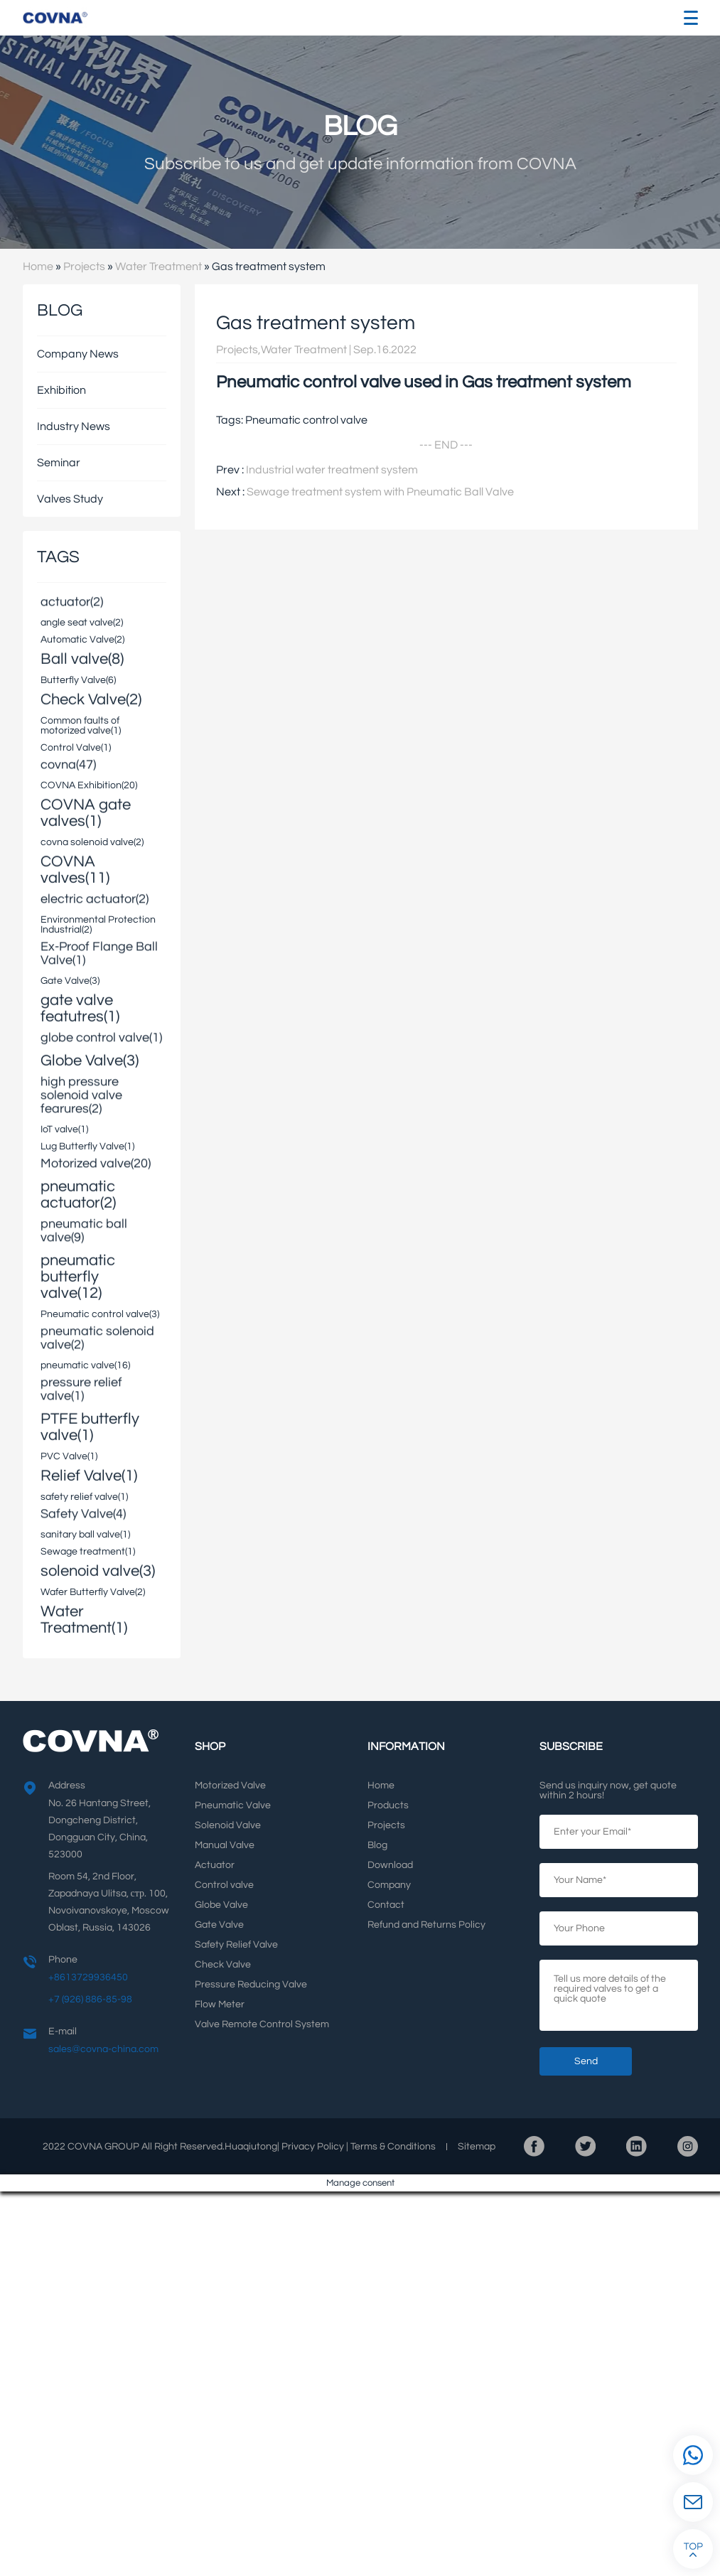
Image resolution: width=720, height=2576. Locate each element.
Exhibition (61, 390)
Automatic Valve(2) (82, 640)
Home (38, 266)
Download (390, 1865)
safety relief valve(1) (84, 1497)
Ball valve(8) (82, 658)
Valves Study (70, 499)
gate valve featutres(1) (80, 1007)
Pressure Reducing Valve (251, 1985)
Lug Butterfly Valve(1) (87, 1147)
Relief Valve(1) (89, 1474)
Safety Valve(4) (83, 1515)
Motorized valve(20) (96, 1164)
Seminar (58, 462)
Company (389, 1885)
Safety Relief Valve (236, 1945)
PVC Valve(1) (69, 1456)
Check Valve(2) (91, 698)
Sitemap (476, 2147)
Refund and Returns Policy (426, 1925)
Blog (377, 1845)
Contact (385, 1905)
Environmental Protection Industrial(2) (98, 925)
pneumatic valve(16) (85, 1365)
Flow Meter (220, 2004)
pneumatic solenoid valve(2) (97, 1339)
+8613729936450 (88, 1977)
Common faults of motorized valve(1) (81, 726)
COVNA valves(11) (75, 868)
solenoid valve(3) (98, 1570)
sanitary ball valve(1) (85, 1535)
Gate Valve (219, 1925)
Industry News (73, 426)
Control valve (224, 1885)
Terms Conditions (393, 2147)
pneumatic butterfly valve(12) (78, 1275)
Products (388, 1805)
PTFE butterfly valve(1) (90, 1426)
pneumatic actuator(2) (78, 1193)
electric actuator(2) (95, 900)
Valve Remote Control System (262, 2024)
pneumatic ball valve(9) (84, 1231)
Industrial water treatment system (332, 470)
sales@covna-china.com (103, 2049)
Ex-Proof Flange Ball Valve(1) (99, 954)
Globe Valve (221, 1905)
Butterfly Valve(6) (78, 680)
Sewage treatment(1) (88, 1552)
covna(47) (68, 766)
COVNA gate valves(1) (86, 811)
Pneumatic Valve (233, 1805)
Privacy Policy (312, 2147)
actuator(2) (72, 603)
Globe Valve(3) (90, 1059)
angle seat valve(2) (82, 623)
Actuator (215, 1865)
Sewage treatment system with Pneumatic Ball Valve (380, 492)
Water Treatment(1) (84, 1618)
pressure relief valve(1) (81, 1390)
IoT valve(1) (64, 1129)
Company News (78, 354)
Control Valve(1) (76, 748)
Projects (84, 266)
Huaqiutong (251, 2147)
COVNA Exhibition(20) (89, 785)
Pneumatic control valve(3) (100, 1314)
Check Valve (223, 1965)
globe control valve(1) (101, 1039)
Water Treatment (158, 266)
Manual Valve (224, 1845)
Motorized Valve (230, 1786)
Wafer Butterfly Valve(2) (93, 1592)
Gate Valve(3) (70, 981)
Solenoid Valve (228, 1825)
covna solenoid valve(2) (92, 842)
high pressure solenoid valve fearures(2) (81, 1096)
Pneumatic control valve (306, 420)
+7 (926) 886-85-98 (90, 2000)
